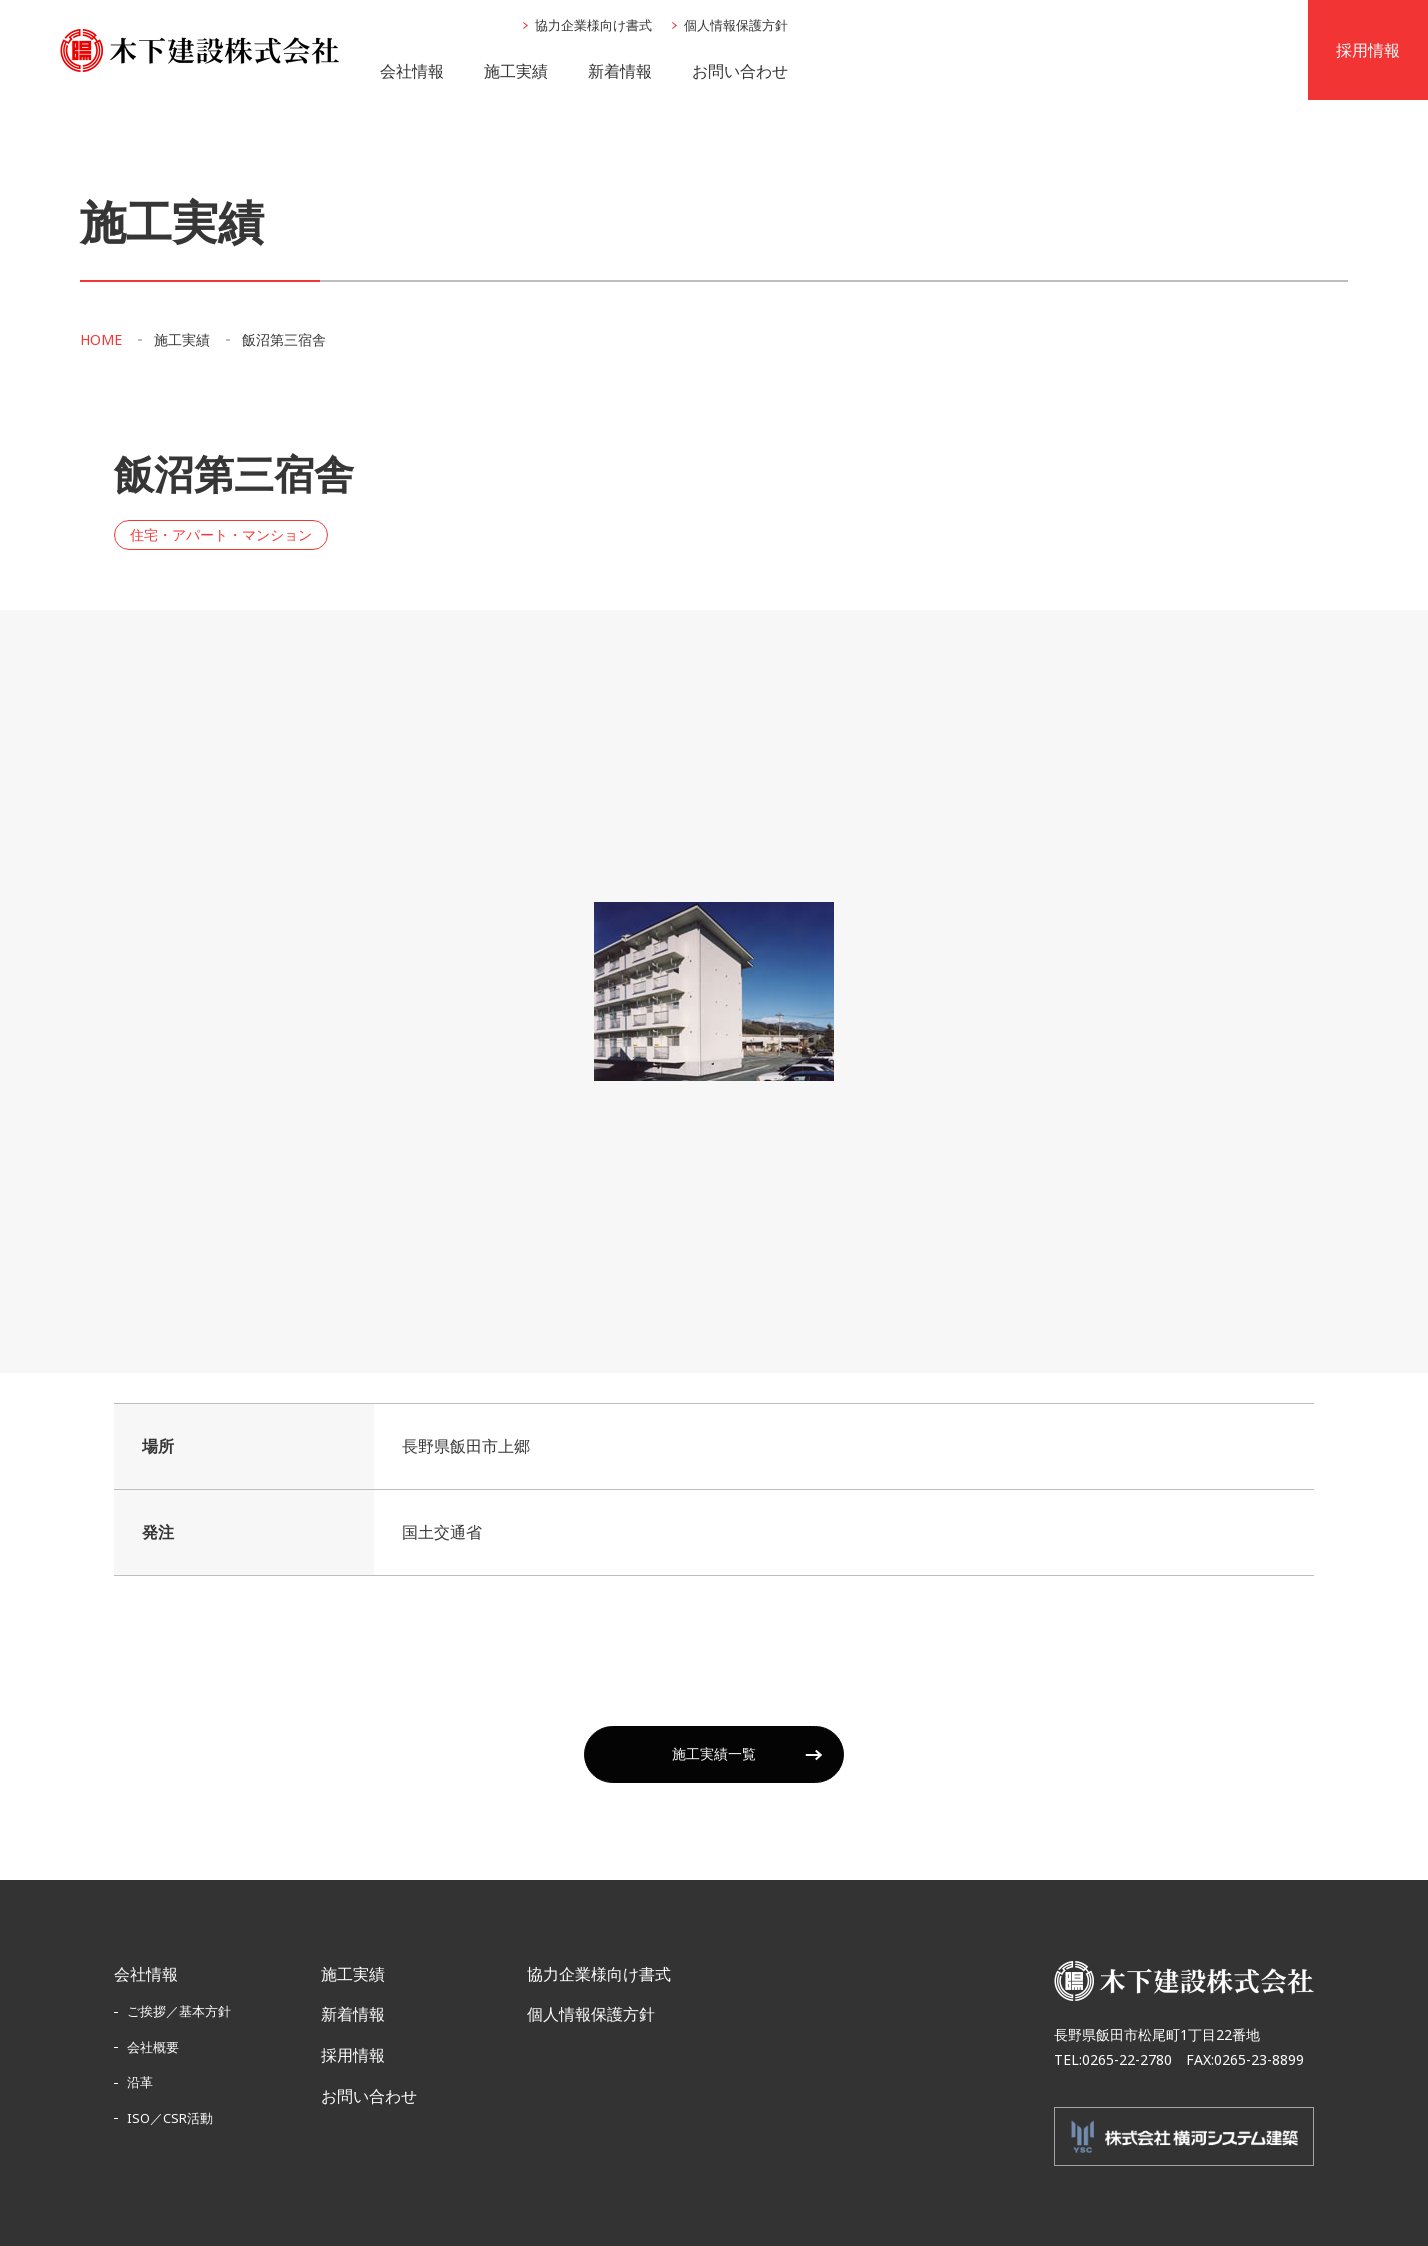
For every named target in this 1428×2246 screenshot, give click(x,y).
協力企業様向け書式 (593, 25)
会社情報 (412, 71)
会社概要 (153, 2047)
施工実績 (516, 71)
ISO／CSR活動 (170, 2118)
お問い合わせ (740, 71)
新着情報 (620, 71)
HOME (101, 340)
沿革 (140, 2082)
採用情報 (353, 2055)
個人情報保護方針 (736, 25)
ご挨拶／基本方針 (179, 2011)
